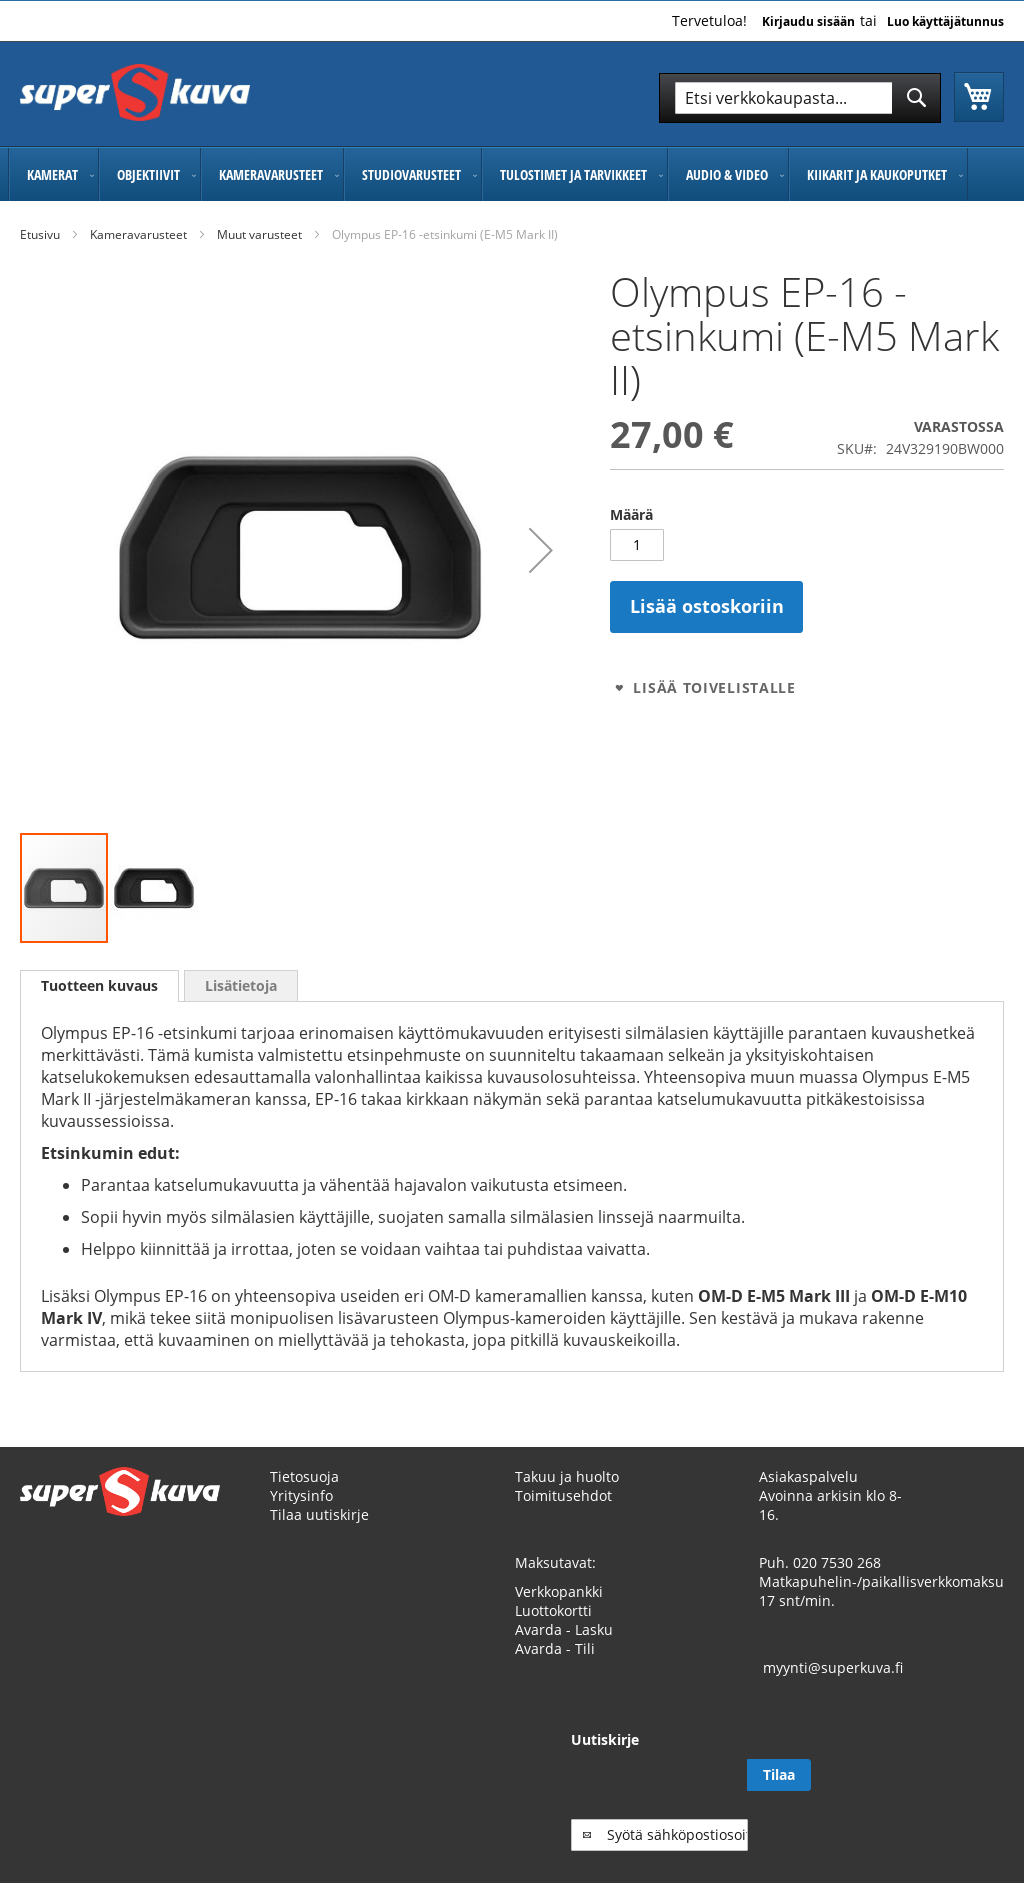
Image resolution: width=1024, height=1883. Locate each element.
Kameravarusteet (138, 234)
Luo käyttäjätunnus (945, 22)
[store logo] (135, 92)
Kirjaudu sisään (808, 22)
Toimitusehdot (563, 1514)
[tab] (99, 986)
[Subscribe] (972, 1794)
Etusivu (40, 234)
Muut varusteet (259, 234)
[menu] (512, 174)
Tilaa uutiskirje (319, 1533)
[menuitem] (53, 174)
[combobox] (800, 98)
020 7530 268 (837, 1581)
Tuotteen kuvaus (99, 985)
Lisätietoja (241, 985)
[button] (541, 550)
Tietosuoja (304, 1495)
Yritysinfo (301, 1514)
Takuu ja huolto (567, 1495)
